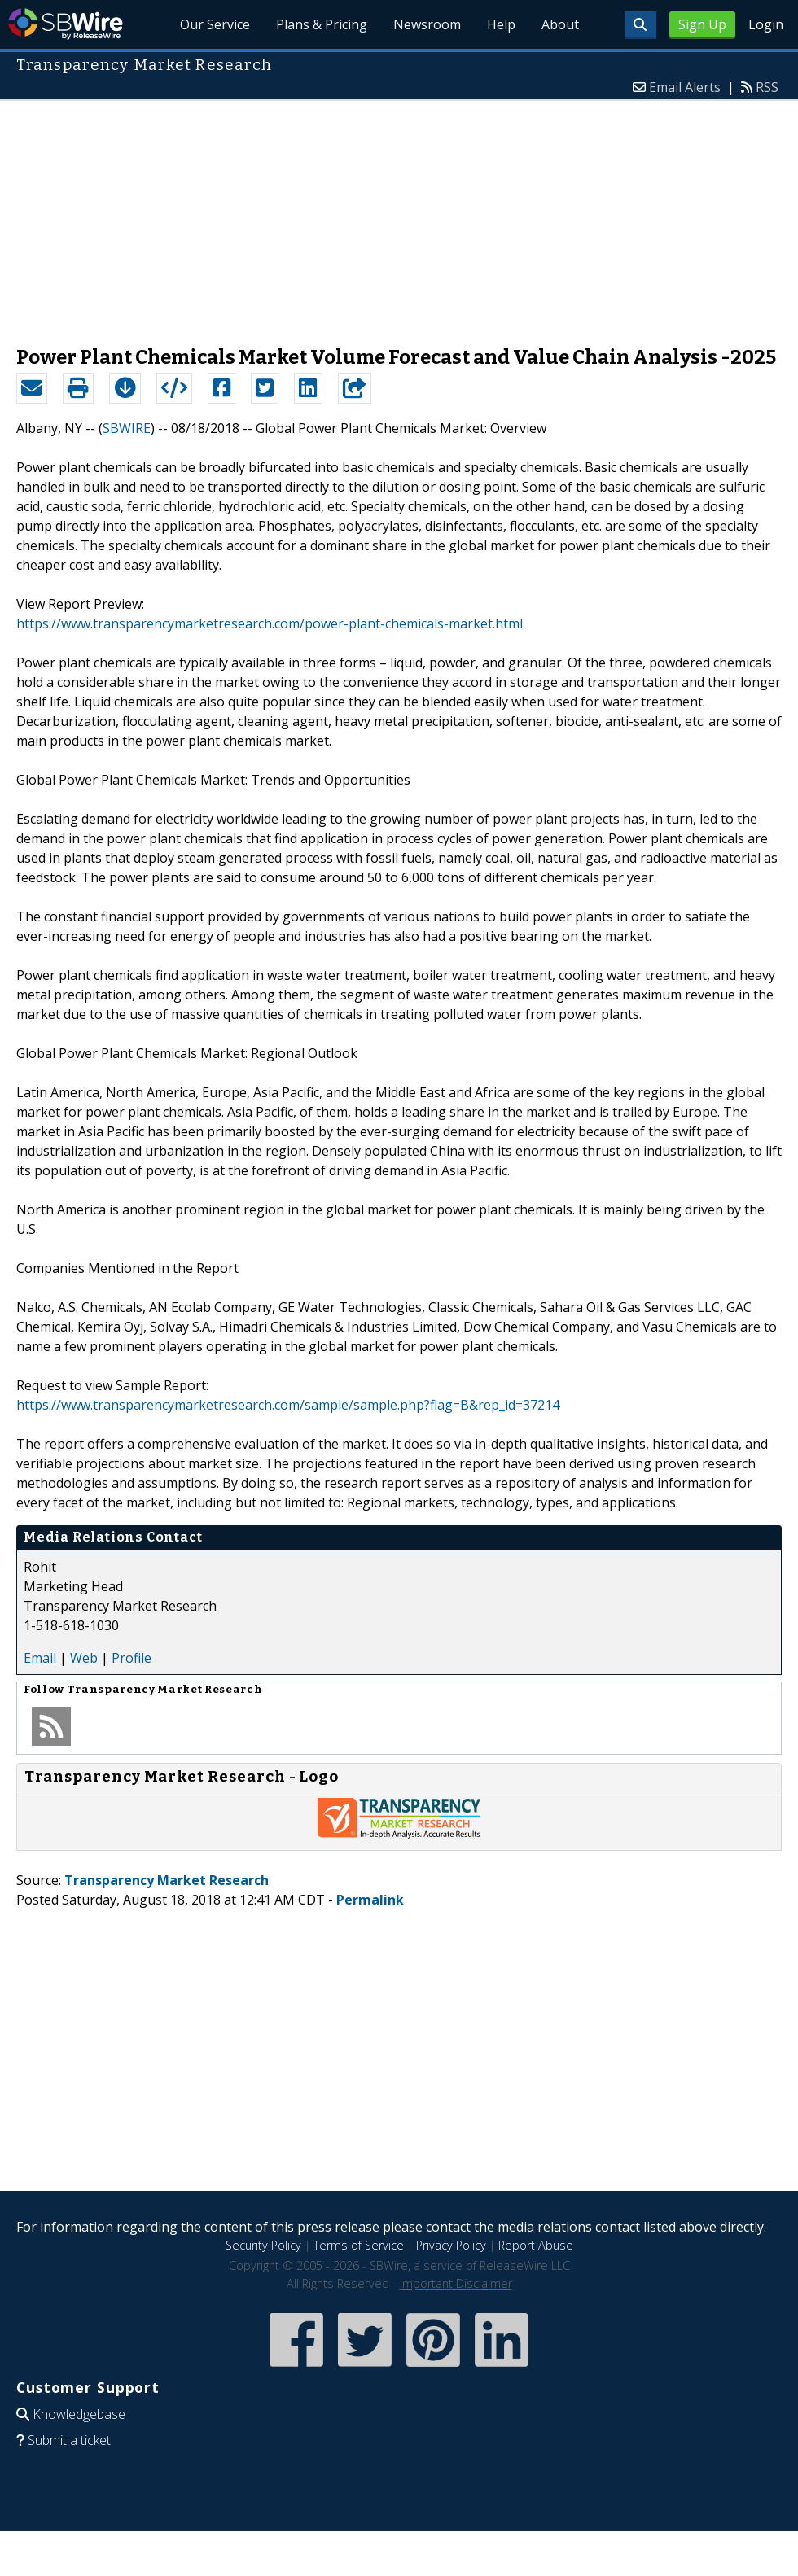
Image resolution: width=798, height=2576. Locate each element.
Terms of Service (359, 2245)
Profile (131, 1658)
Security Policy (263, 2245)
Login (765, 24)
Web (84, 1658)
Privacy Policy (451, 2245)
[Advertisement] (399, 215)
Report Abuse (535, 2245)
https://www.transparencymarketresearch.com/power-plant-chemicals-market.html (269, 623)
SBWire (65, 24)
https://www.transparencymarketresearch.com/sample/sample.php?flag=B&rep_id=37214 (287, 1405)
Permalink (370, 1900)
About (560, 24)
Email (40, 1658)
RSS (767, 87)
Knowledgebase (79, 2414)
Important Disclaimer (456, 2283)
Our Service (215, 24)
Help (501, 24)
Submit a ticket (69, 2440)
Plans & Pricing (321, 24)
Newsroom (427, 24)
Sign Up (702, 24)
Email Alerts (685, 87)
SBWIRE (127, 428)
